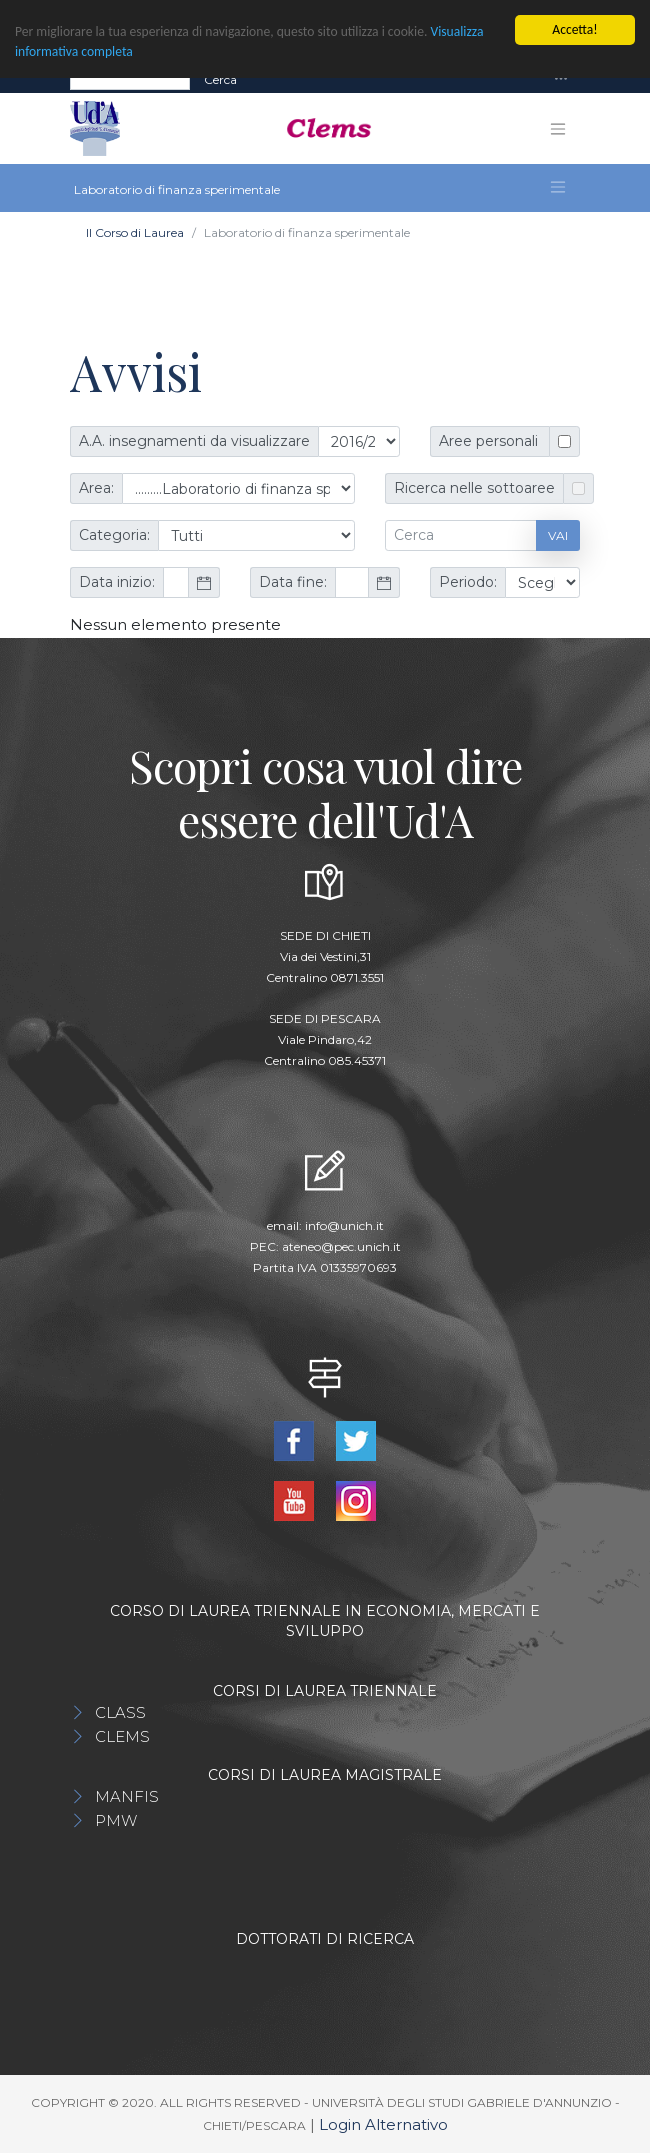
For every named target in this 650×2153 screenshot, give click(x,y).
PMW (116, 1820)
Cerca (220, 78)
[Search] (130, 79)
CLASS (120, 1712)
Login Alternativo (383, 2124)
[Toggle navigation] (561, 79)
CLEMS (122, 1736)
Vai (558, 535)
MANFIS (127, 1796)
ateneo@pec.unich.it (341, 1246)
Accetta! (574, 29)
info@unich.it (344, 1225)
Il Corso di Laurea (135, 232)
